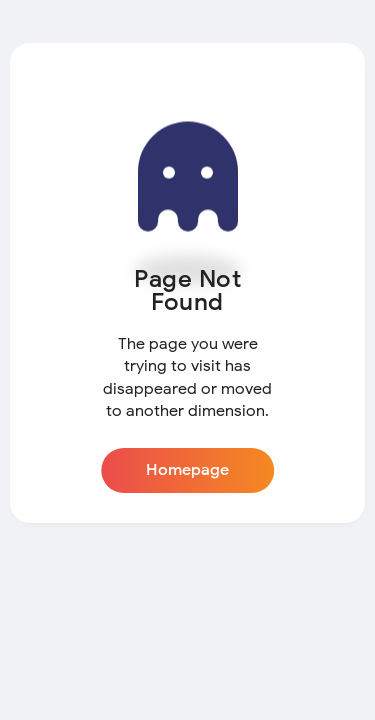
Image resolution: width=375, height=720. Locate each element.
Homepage (187, 470)
